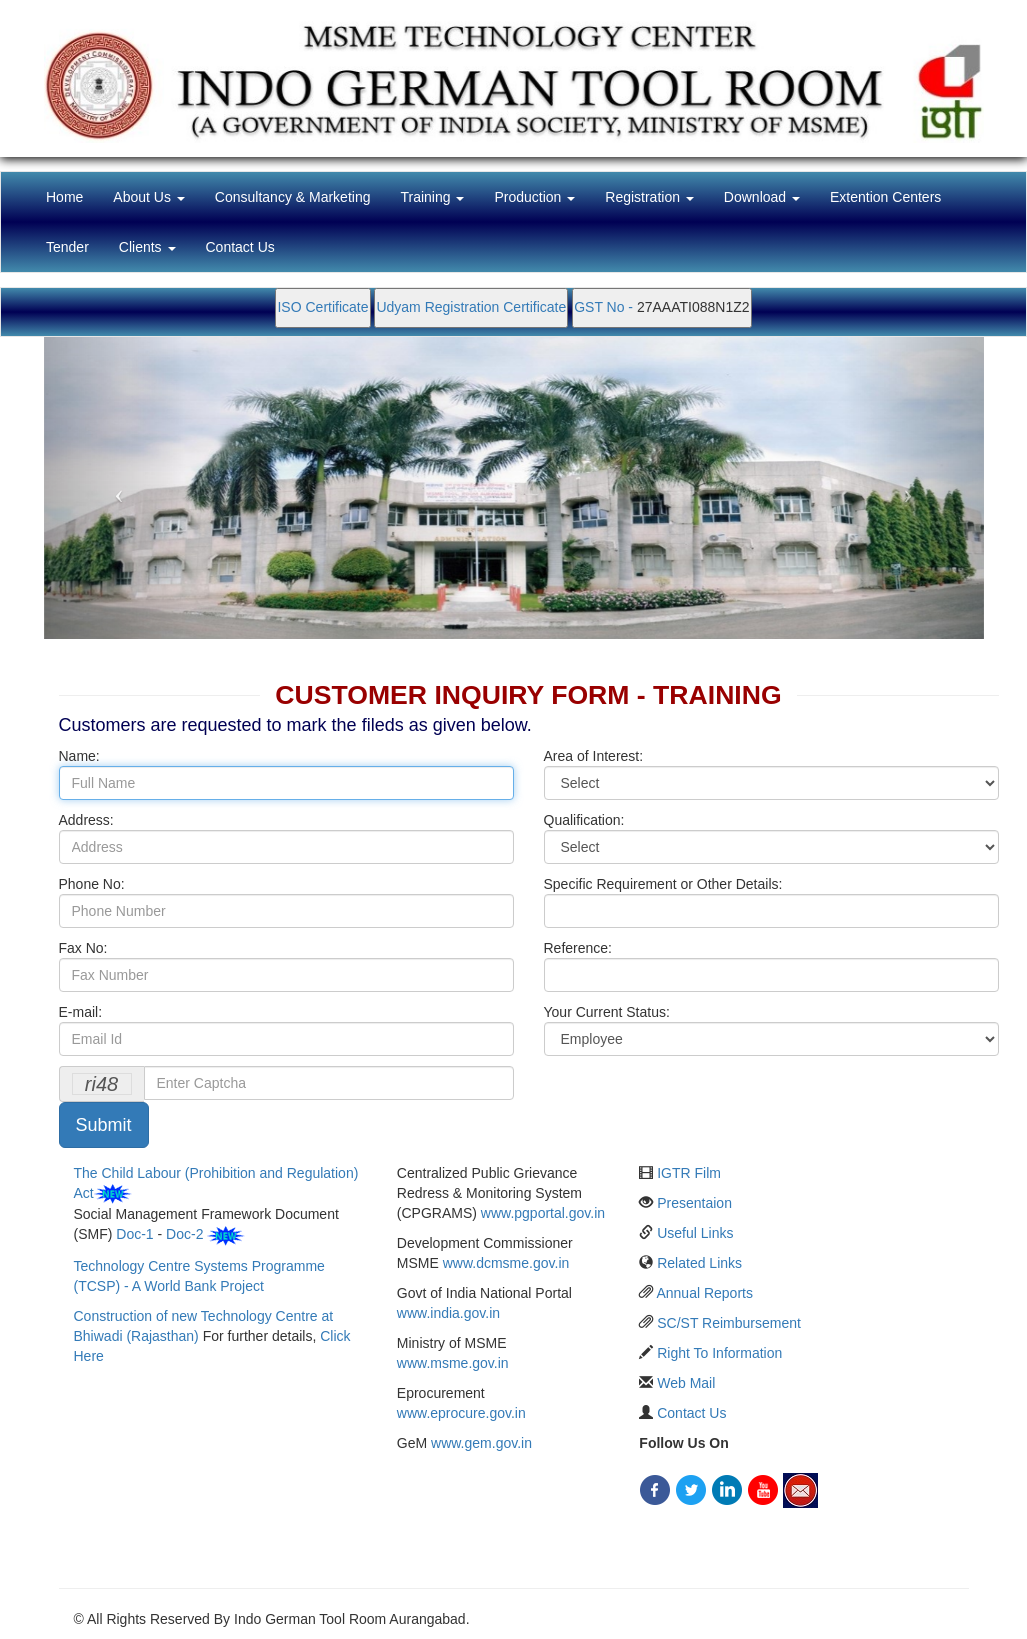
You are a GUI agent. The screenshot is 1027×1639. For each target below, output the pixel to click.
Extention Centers (885, 197)
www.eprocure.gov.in (461, 1413)
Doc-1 (134, 1234)
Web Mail (686, 1383)
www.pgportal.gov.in (543, 1213)
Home (72, 195)
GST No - (605, 307)
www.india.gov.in (448, 1313)
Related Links (699, 1263)
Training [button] (432, 197)
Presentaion (694, 1203)
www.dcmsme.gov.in (506, 1263)
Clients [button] (147, 247)
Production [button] (534, 197)
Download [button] (762, 197)
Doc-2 (184, 1234)
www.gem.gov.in (481, 1443)
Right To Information (719, 1353)
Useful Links (695, 1233)
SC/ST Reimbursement (729, 1323)
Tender (67, 247)
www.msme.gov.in (453, 1363)
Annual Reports (704, 1293)
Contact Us (240, 247)
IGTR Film (689, 1173)
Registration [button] (649, 197)
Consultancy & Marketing (293, 197)
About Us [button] (148, 197)
